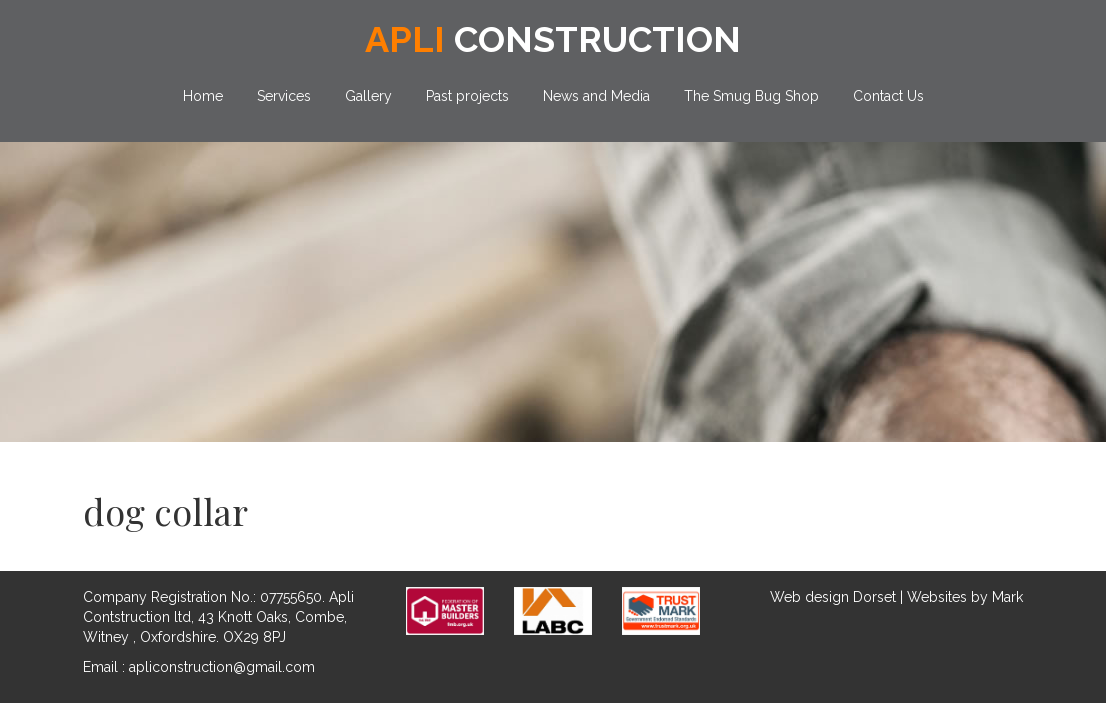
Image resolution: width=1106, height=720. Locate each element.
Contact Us (888, 96)
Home (203, 96)
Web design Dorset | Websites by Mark (896, 597)
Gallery (368, 96)
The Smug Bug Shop (751, 96)
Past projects (467, 96)
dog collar (165, 511)
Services (284, 96)
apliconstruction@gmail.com (222, 667)
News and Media (596, 96)
